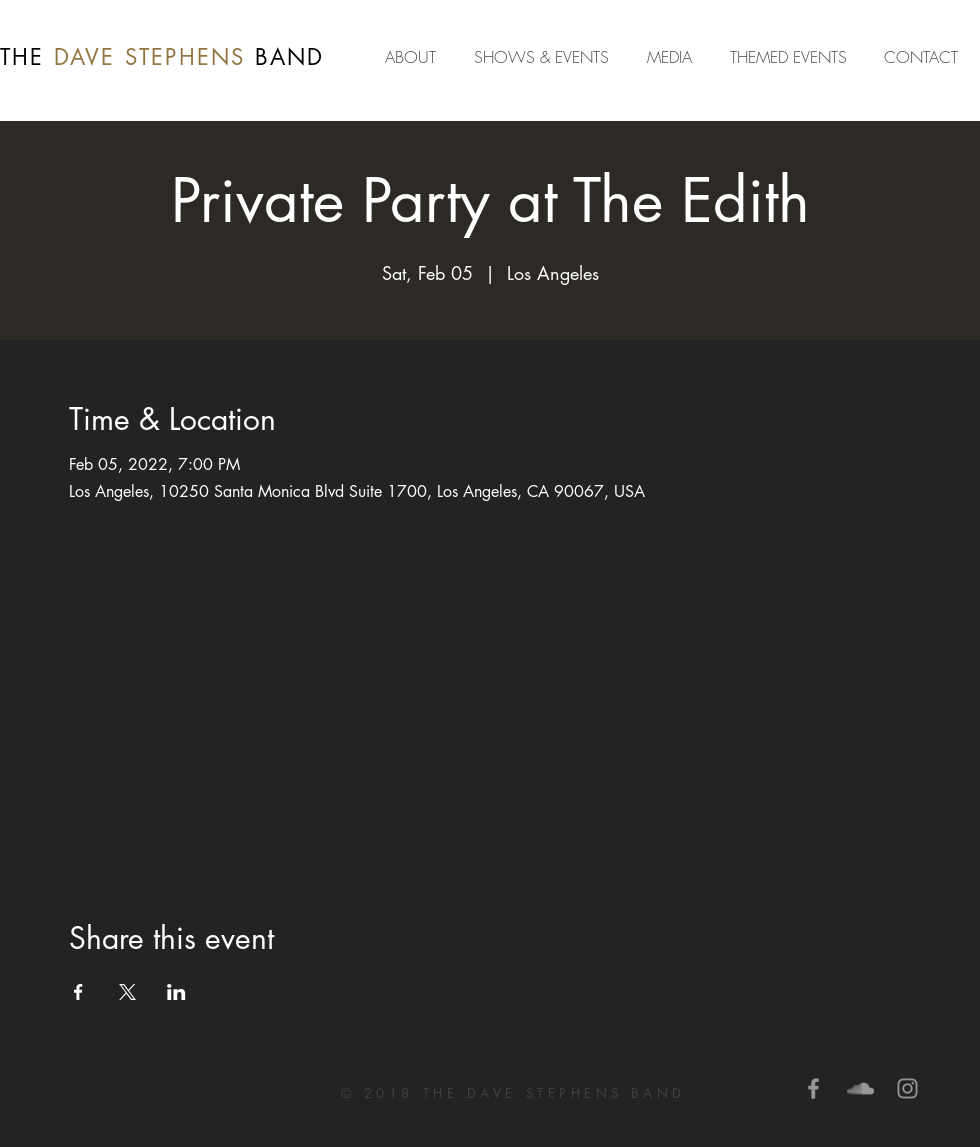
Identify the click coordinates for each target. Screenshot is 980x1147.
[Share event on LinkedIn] (176, 992)
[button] (673, 57)
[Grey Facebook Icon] (813, 1088)
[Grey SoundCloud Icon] (860, 1088)
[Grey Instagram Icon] (907, 1088)
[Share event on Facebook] (78, 992)
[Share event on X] (127, 992)
